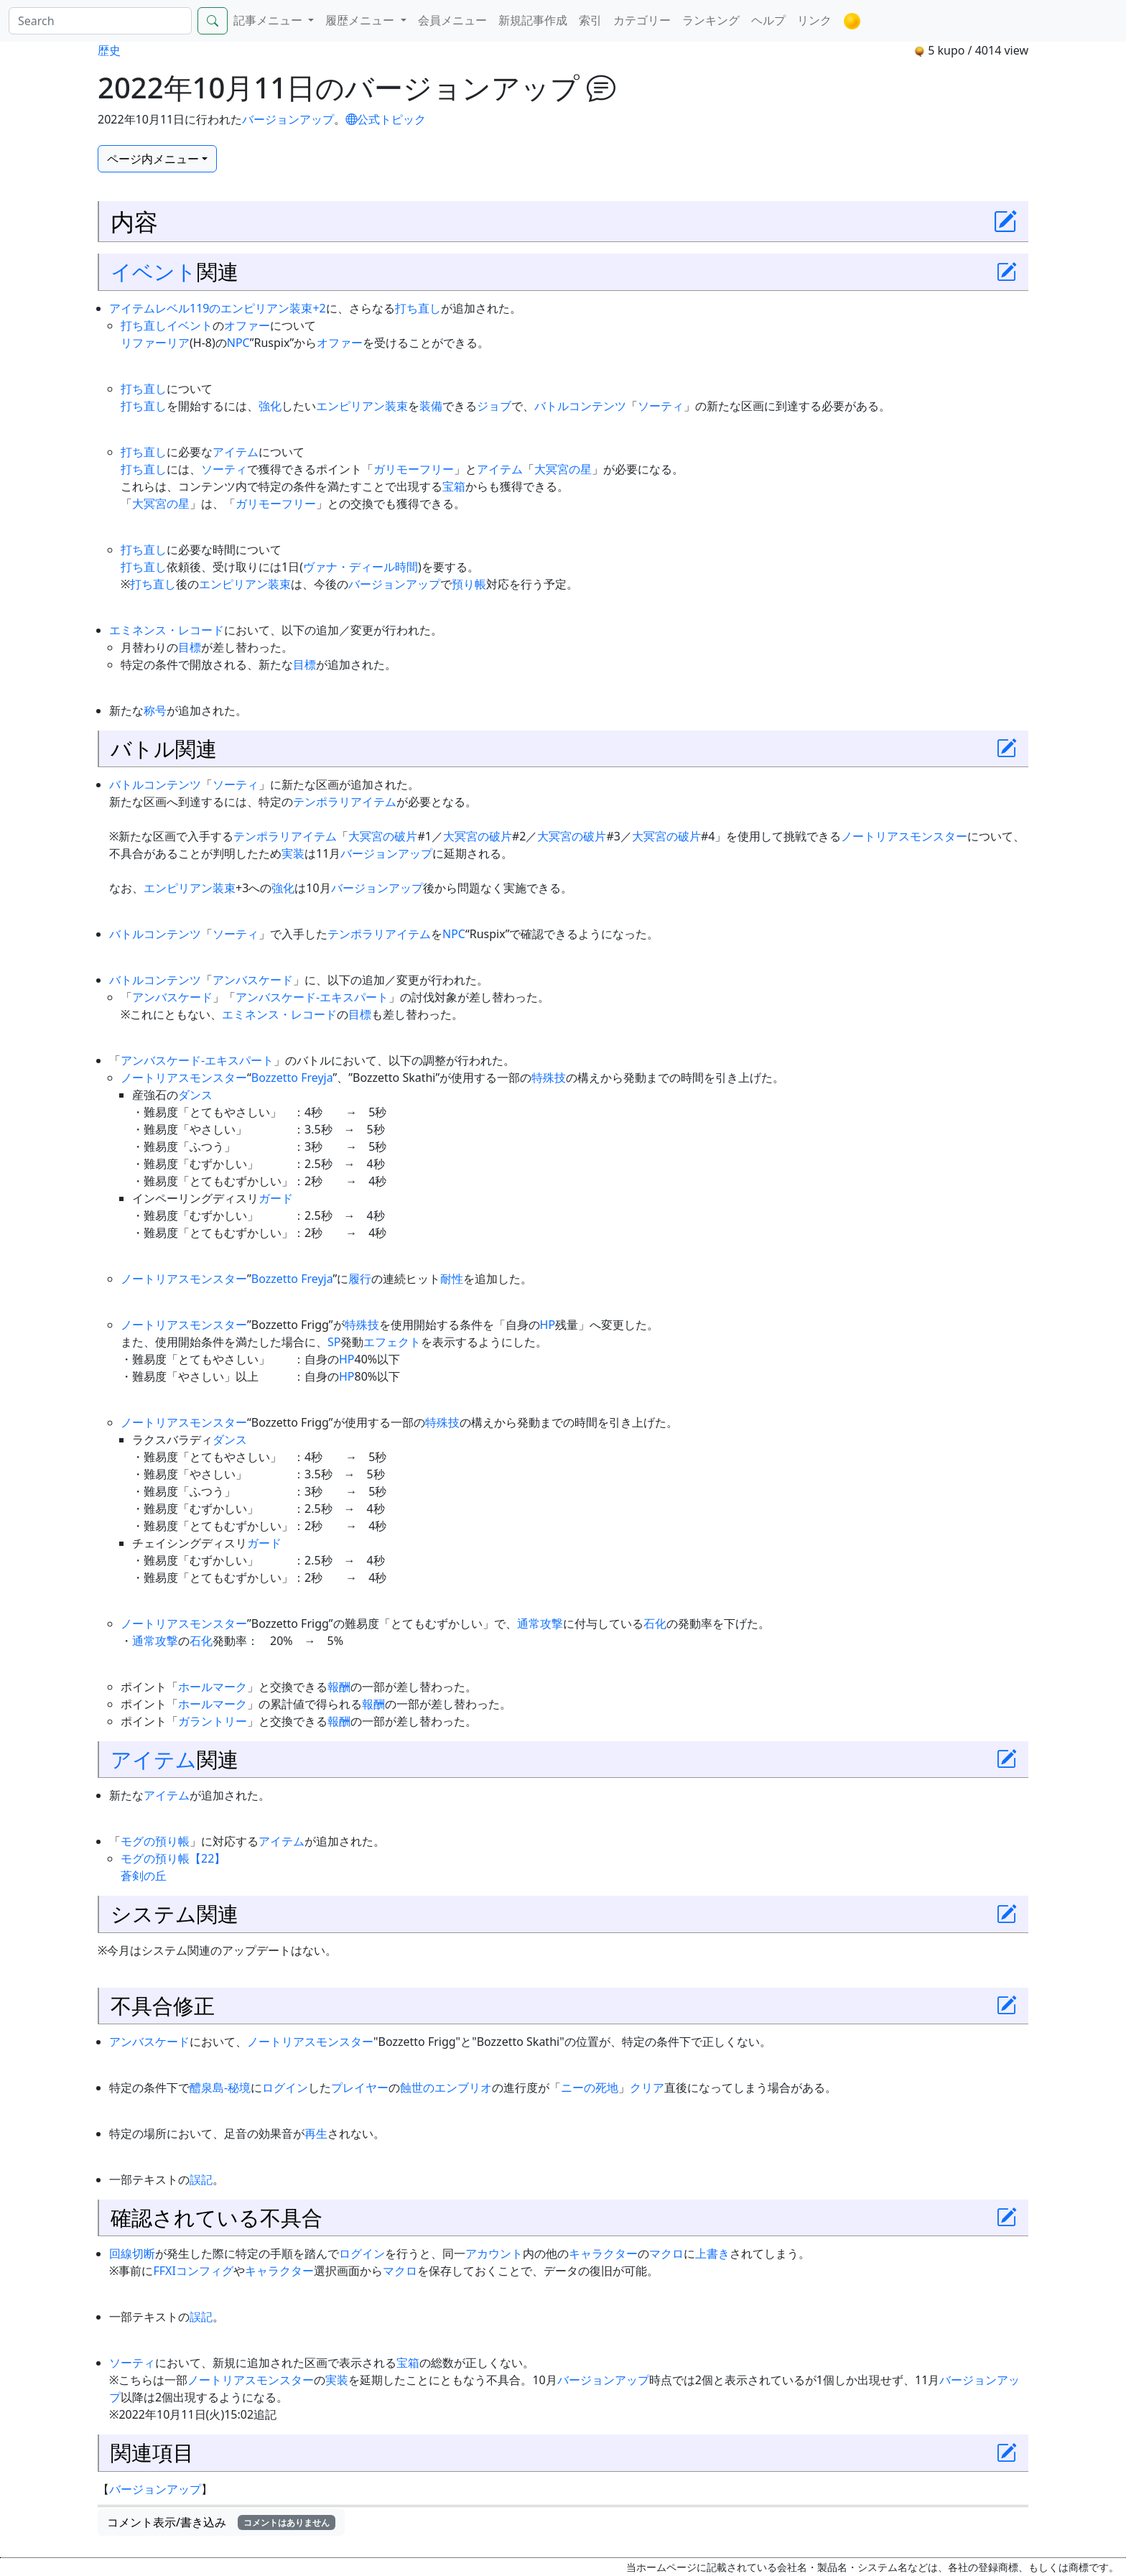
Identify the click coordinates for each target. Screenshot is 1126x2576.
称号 (155, 710)
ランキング (711, 20)
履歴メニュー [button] (361, 20)
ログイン (285, 2087)
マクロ (666, 2253)
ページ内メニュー (153, 159)
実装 (293, 853)
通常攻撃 (540, 1623)
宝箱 (453, 486)
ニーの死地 (589, 2087)
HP (548, 1325)
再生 (315, 2133)
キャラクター (603, 2253)
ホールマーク (212, 1687)
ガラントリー (212, 1721)
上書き (712, 2253)
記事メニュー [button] (269, 20)
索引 (590, 20)
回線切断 (132, 2253)
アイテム (236, 452)
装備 (430, 406)
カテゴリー (642, 20)
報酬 (338, 1687)
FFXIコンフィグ (193, 2271)
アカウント (494, 2253)
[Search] (100, 20)
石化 (654, 1623)
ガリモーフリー (413, 469)
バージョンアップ (288, 119)
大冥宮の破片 (382, 836)
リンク (814, 20)
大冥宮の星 (563, 469)
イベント (154, 271)
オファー (247, 325)
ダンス (195, 1095)
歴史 (109, 50)
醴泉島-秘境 (220, 2087)
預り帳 (469, 584)
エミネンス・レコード (166, 630)
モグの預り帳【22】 (173, 1858)
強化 (270, 406)
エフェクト (392, 1342)
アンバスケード (253, 980)
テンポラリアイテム (344, 802)
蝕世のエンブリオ (446, 2087)
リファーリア (155, 343)
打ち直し (418, 308)
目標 (189, 647)
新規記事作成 (532, 20)
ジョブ (494, 406)
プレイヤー (359, 2087)
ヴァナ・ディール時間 (360, 567)
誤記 (201, 2179)
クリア (647, 2087)
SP (333, 1342)
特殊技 (548, 1077)
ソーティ (661, 406)
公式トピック (385, 119)
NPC (238, 343)
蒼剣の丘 (144, 1876)
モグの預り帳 (155, 1841)
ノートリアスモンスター (904, 836)
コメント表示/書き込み (221, 2522)
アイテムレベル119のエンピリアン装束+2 (217, 308)
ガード (276, 1198)
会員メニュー (452, 20)
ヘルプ (768, 20)
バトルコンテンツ (580, 406)
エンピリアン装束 (362, 406)
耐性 (451, 1279)
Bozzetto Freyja (292, 1077)
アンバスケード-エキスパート (312, 997)
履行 (359, 1279)
